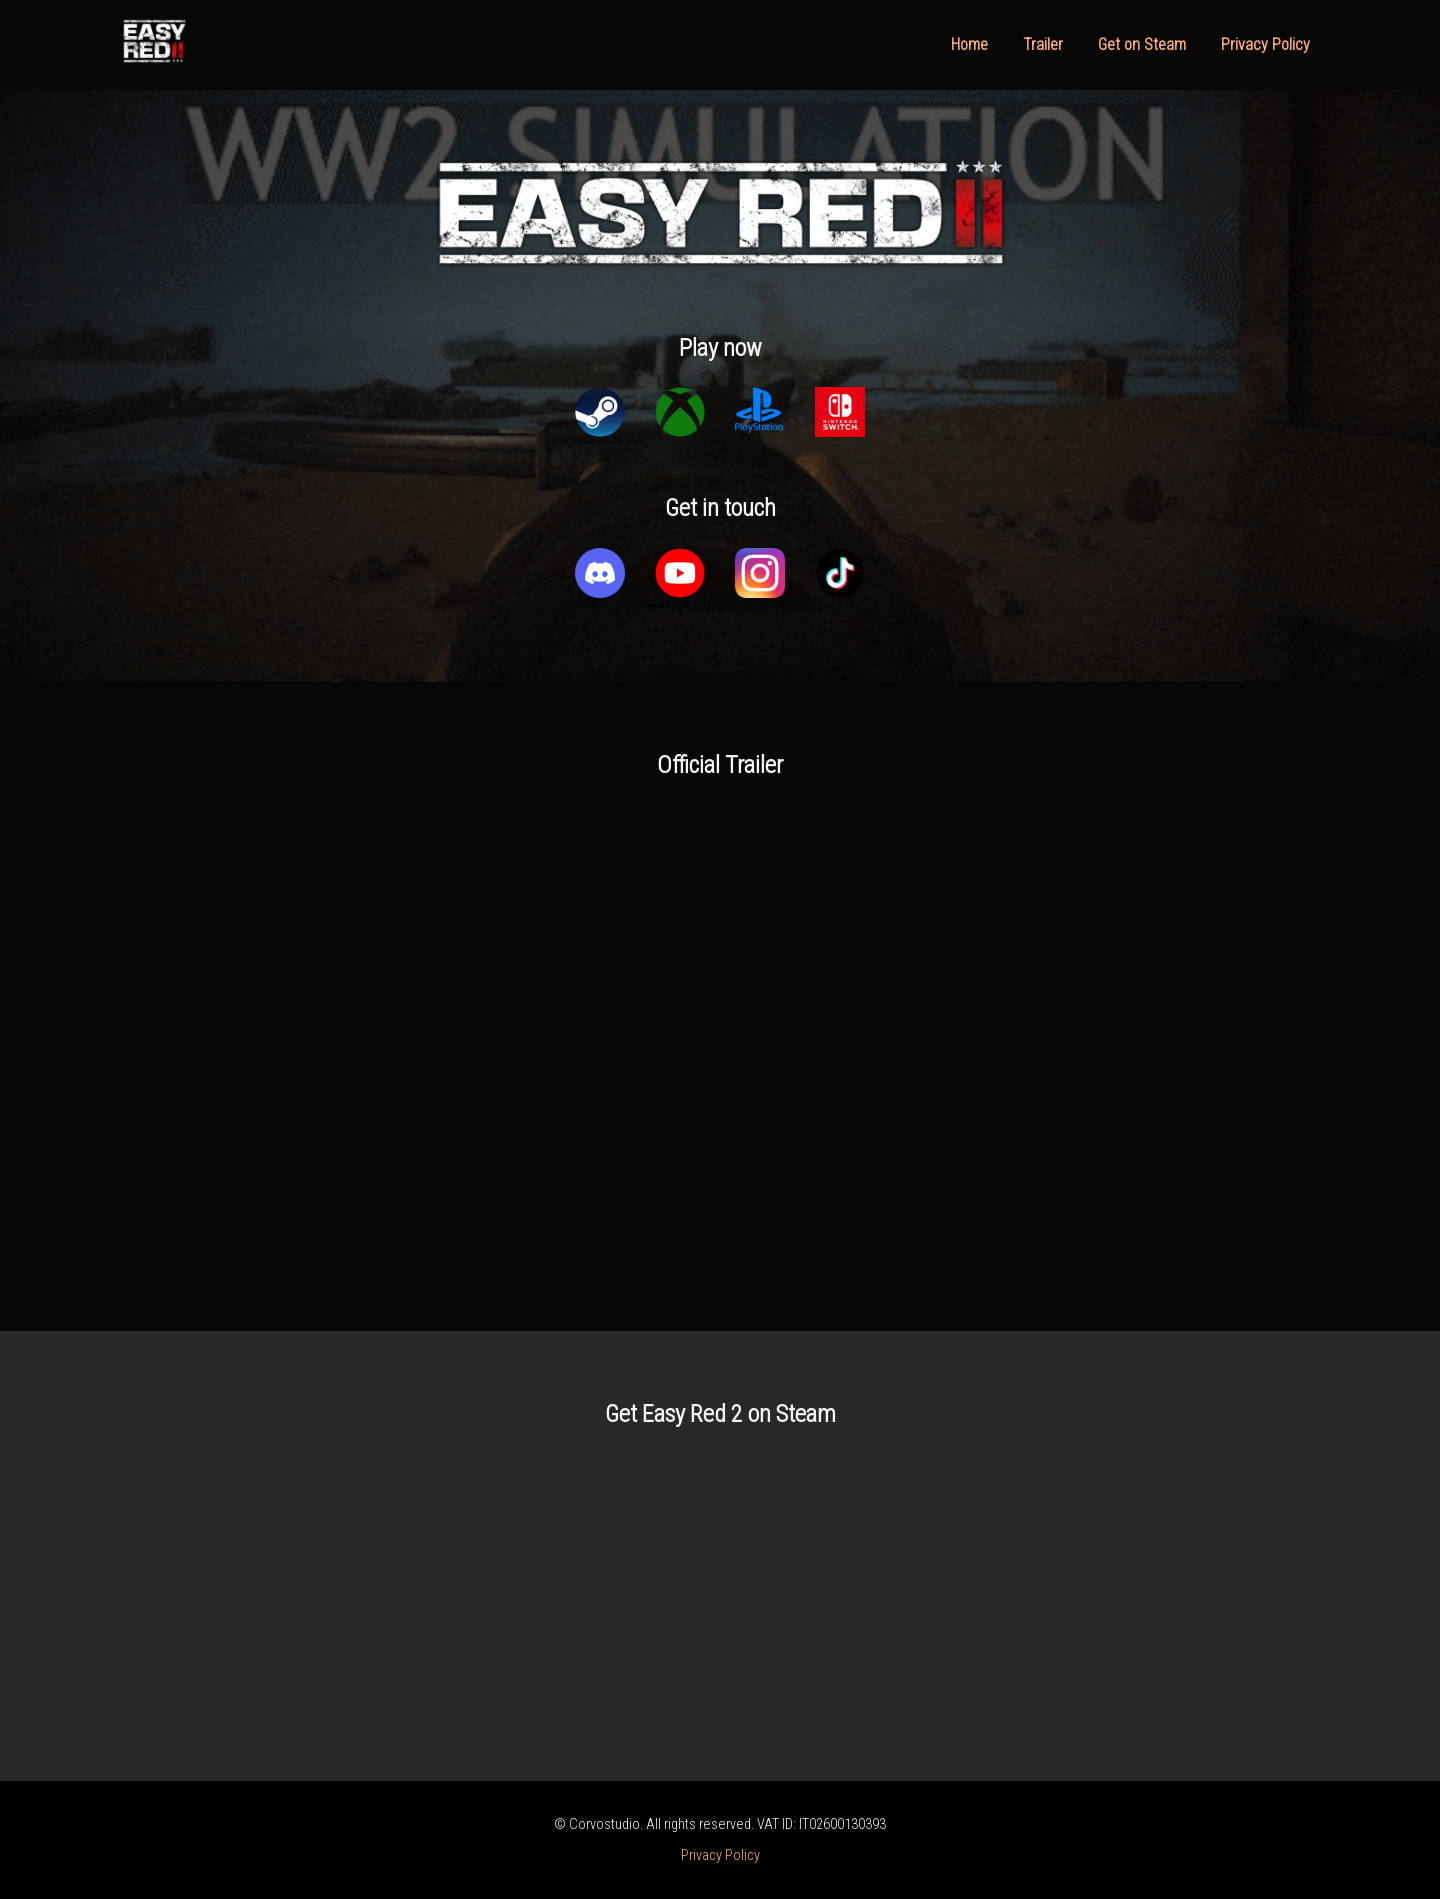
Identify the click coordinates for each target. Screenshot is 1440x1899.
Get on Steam (1142, 44)
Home (969, 44)
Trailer (1043, 44)
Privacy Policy (1265, 44)
